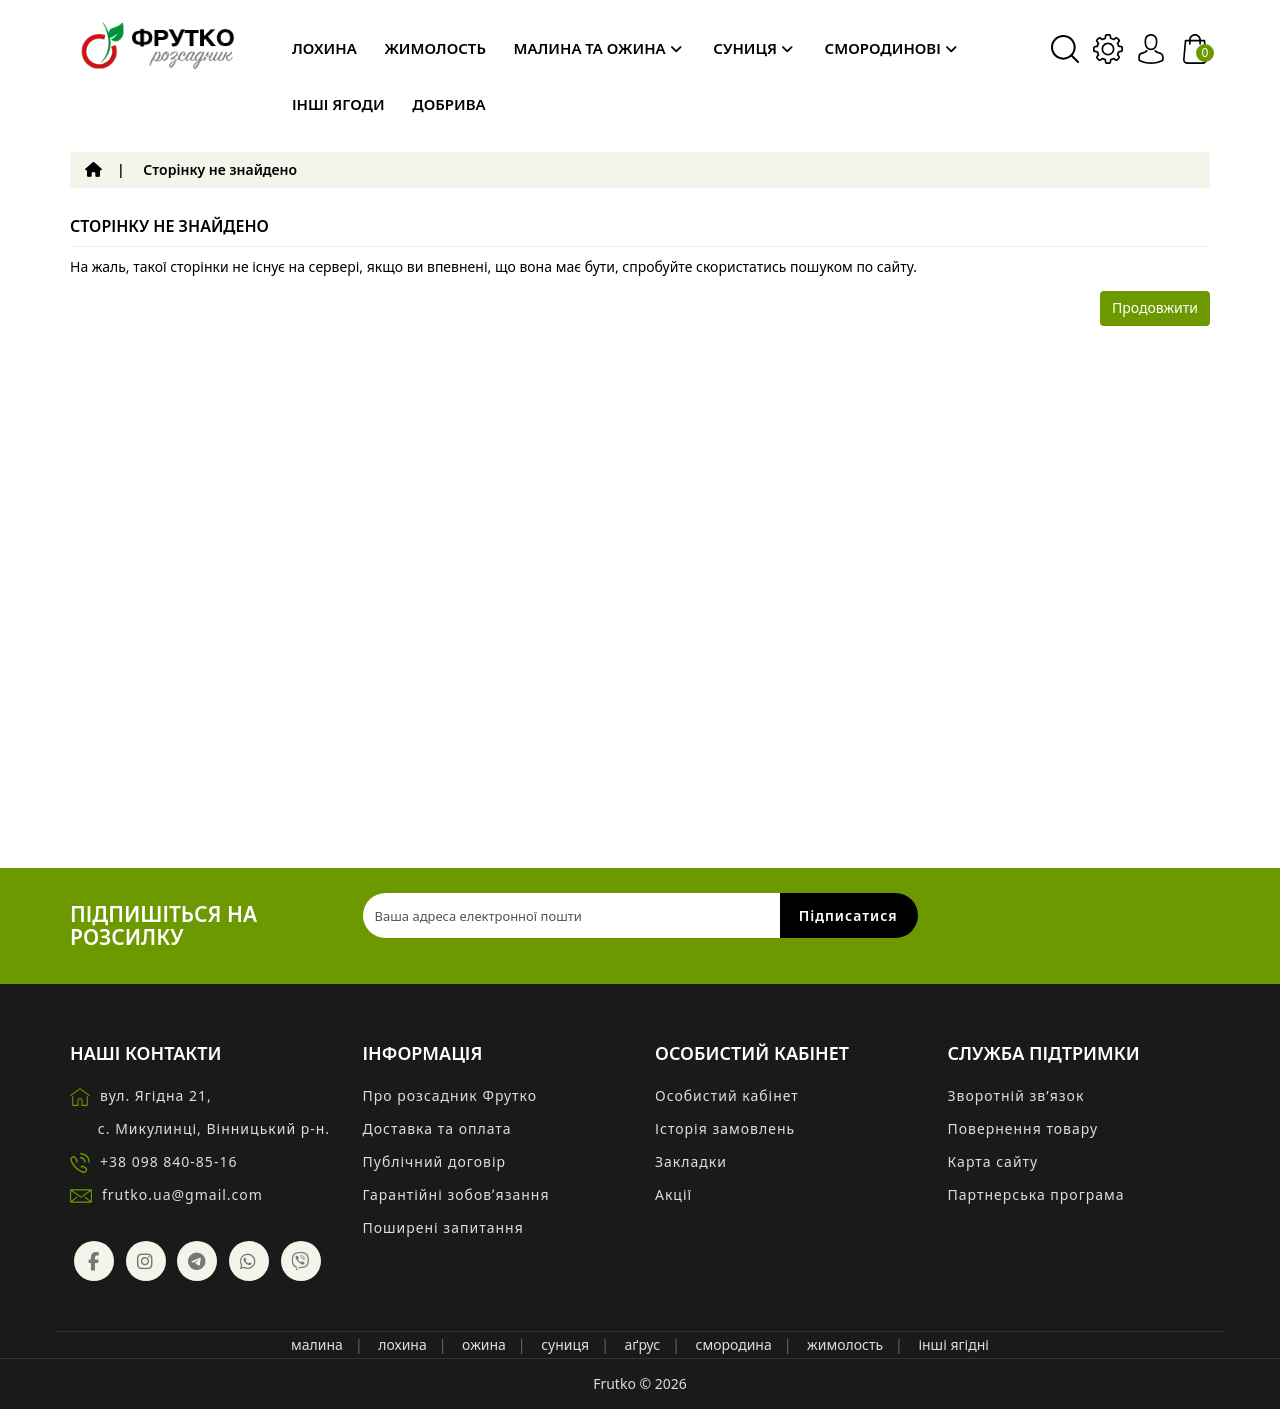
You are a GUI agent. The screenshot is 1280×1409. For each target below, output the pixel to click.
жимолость (845, 1344)
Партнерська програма (1036, 1194)
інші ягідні (953, 1344)
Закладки (691, 1161)
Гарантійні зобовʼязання (456, 1194)
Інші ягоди (338, 104)
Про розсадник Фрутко (450, 1095)
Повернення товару (1023, 1128)
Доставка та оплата (437, 1128)
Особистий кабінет (727, 1095)
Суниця (753, 48)
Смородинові (891, 48)
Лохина (324, 48)
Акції (673, 1194)
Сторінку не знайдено (220, 169)
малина (317, 1344)
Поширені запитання (443, 1227)
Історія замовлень (725, 1128)
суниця (565, 1344)
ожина (484, 1344)
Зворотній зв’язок (1016, 1095)
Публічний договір (435, 1161)
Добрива (448, 104)
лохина (402, 1344)
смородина (733, 1344)
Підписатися (848, 915)
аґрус (643, 1344)
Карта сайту (993, 1161)
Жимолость (434, 48)
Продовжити (1155, 307)
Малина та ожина (598, 48)
